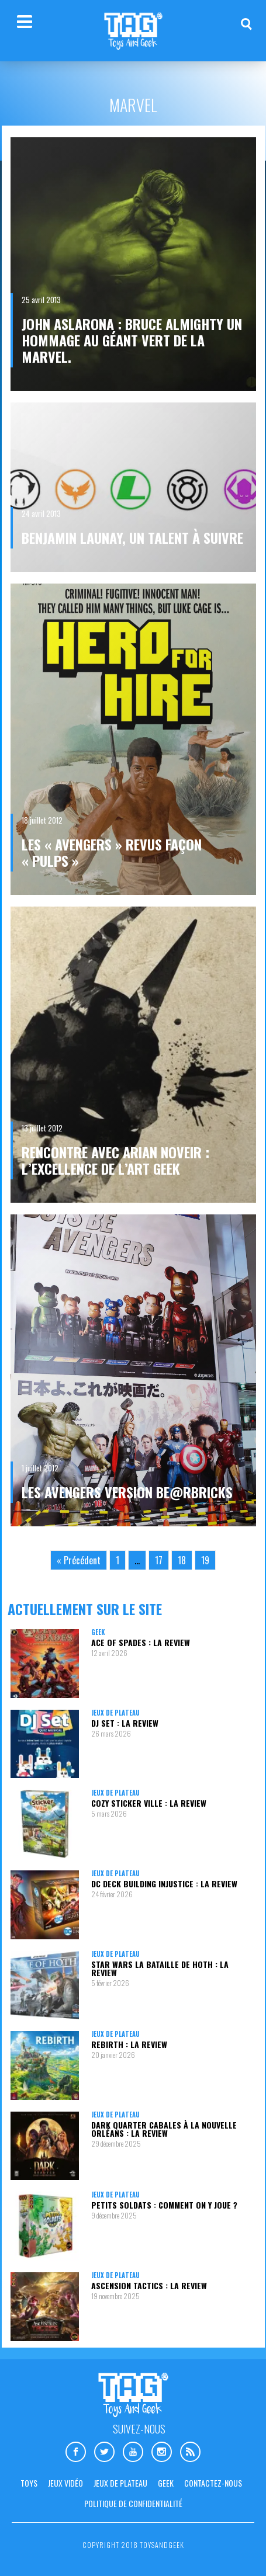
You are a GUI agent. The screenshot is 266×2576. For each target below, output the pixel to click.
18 (182, 1560)
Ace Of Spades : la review (140, 1642)
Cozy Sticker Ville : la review (148, 1803)
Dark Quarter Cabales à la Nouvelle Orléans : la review (164, 2129)
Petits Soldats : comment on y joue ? (164, 2205)
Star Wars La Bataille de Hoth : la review (160, 1968)
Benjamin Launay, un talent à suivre (132, 537)
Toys (28, 2483)
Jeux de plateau (115, 1712)
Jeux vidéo (65, 2483)
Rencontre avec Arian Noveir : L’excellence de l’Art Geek (115, 1160)
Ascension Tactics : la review (149, 2285)
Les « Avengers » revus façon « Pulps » (112, 852)
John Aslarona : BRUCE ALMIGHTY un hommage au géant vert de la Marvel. (132, 340)
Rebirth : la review (129, 2044)
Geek (98, 1632)
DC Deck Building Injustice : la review (164, 1883)
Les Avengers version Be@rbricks (127, 1491)
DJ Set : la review (124, 1723)
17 (159, 1560)
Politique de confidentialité (133, 2503)
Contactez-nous (213, 2483)
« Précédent (79, 1560)
